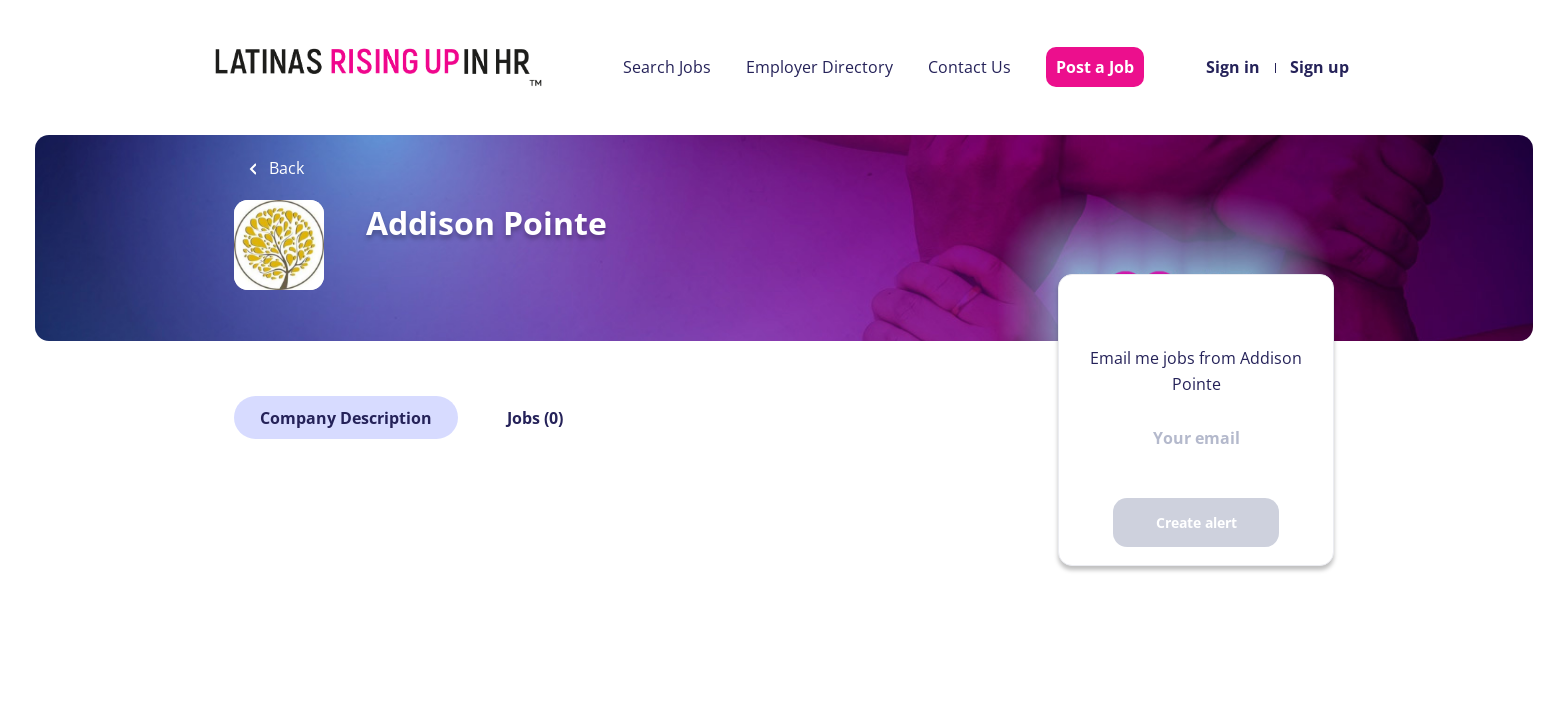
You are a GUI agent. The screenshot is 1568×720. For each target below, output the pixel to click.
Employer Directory (819, 67)
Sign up (1319, 67)
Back (284, 168)
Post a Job (1095, 67)
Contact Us (969, 67)
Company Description (346, 418)
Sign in (1233, 67)
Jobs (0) (535, 418)
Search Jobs (667, 67)
